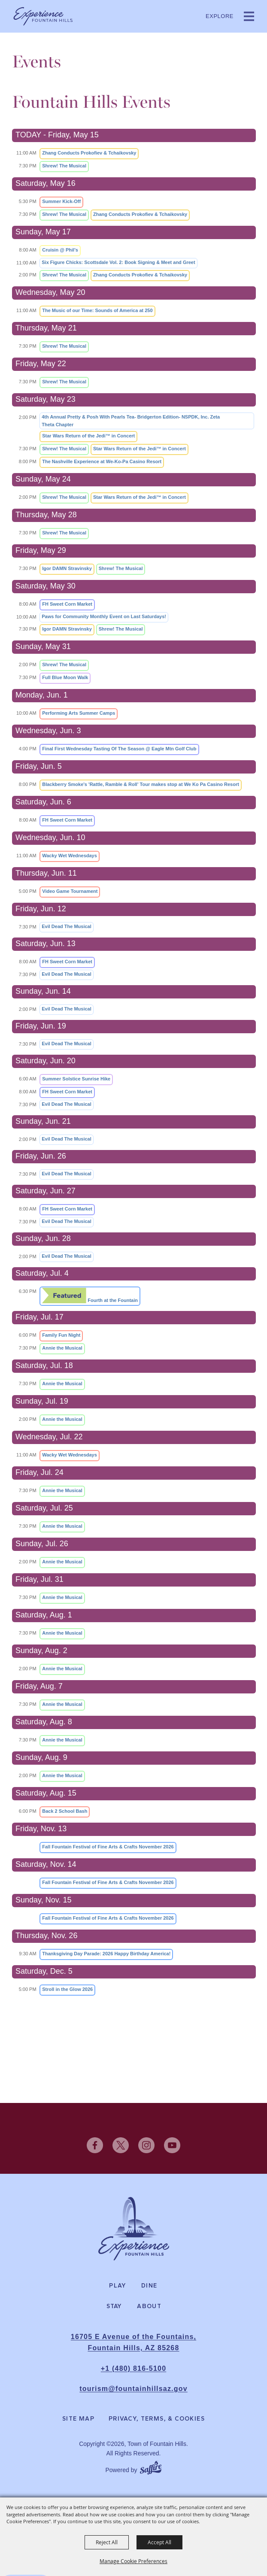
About (149, 2306)
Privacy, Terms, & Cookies (157, 2419)
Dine (149, 2286)
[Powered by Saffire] (150, 2466)
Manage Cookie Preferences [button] (133, 2561)
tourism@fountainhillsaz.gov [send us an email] (133, 2388)
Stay (114, 2306)
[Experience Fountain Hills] (133, 2229)
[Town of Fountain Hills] (43, 16)
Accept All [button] (159, 2542)
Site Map (78, 2419)
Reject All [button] (107, 2542)
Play (117, 2286)
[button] (249, 16)
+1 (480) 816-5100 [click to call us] (134, 2368)
